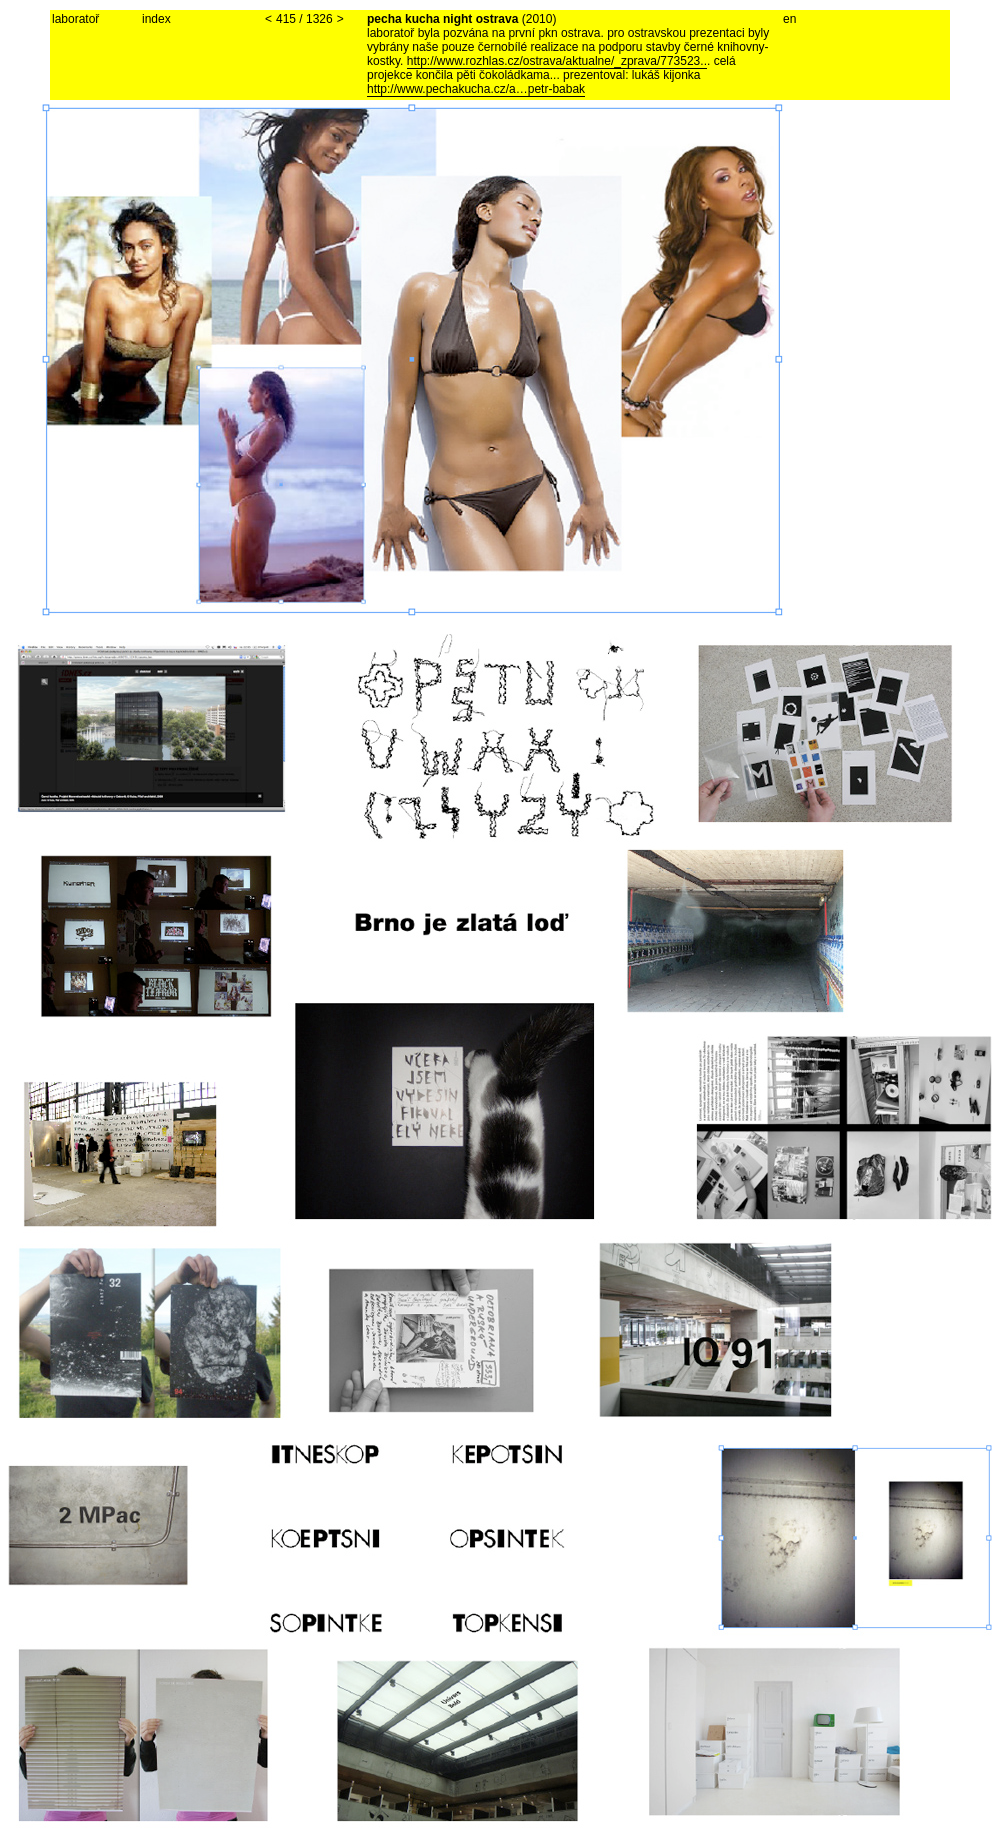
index (156, 19)
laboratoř (75, 19)
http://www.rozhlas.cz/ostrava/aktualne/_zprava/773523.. (557, 61)
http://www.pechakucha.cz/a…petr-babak (476, 89)
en (789, 19)
